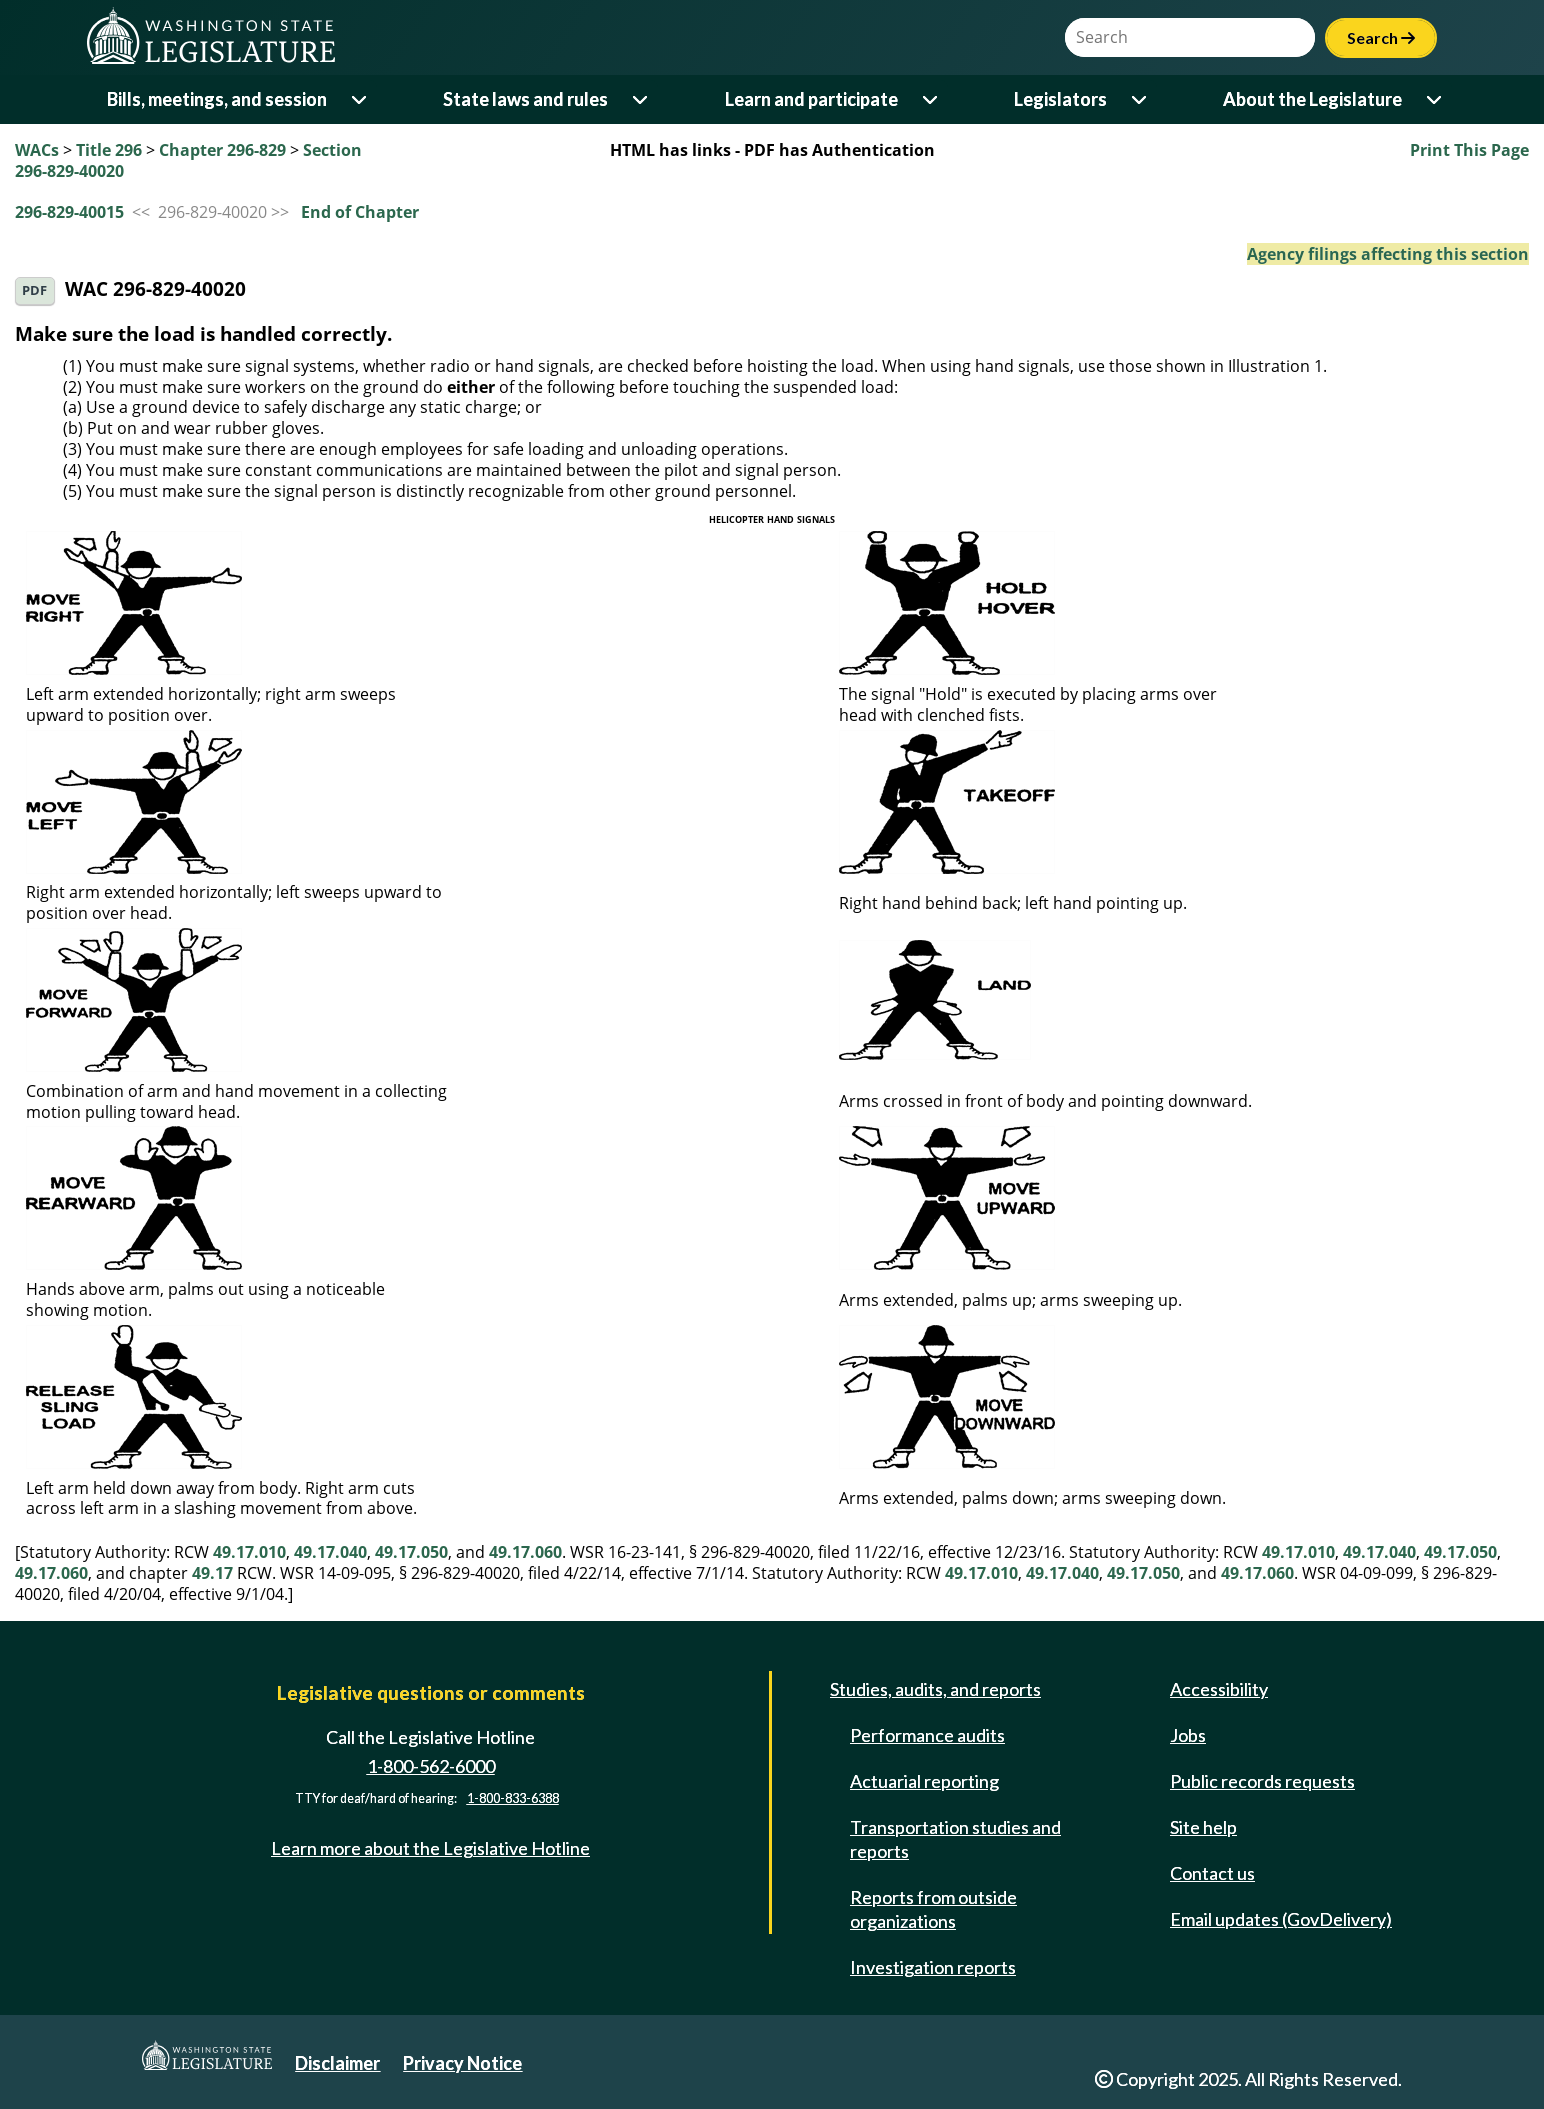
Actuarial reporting (924, 1781)
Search (1381, 37)
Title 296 (109, 150)
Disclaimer (337, 2063)
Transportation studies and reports (955, 1839)
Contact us (1212, 1873)
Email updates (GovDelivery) (1281, 1919)
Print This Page (1469, 150)
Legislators (1060, 99)
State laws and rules (525, 99)
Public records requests (1262, 1781)
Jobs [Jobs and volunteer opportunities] (1188, 1735)
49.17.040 (330, 1552)
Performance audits (927, 1735)
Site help (1203, 1827)
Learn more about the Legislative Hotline (430, 1848)
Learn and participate (811, 99)
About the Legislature (1312, 99)
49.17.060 (525, 1552)
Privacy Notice (462, 2063)
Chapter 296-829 (222, 150)
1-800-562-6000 (431, 1766)
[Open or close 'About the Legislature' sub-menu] (1435, 99)
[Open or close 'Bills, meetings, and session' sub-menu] (360, 99)
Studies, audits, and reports (935, 1689)
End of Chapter (360, 212)
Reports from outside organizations (933, 1909)
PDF (34, 290)
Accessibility (1219, 1689)
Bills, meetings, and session (217, 99)
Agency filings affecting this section (1388, 254)
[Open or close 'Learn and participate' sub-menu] (931, 99)
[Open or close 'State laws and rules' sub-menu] (641, 99)
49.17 (212, 1573)
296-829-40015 (69, 212)
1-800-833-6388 (513, 1798)
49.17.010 (249, 1552)
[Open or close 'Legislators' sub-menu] (1140, 99)
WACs (37, 150)
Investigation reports (933, 1967)
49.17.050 (411, 1552)
